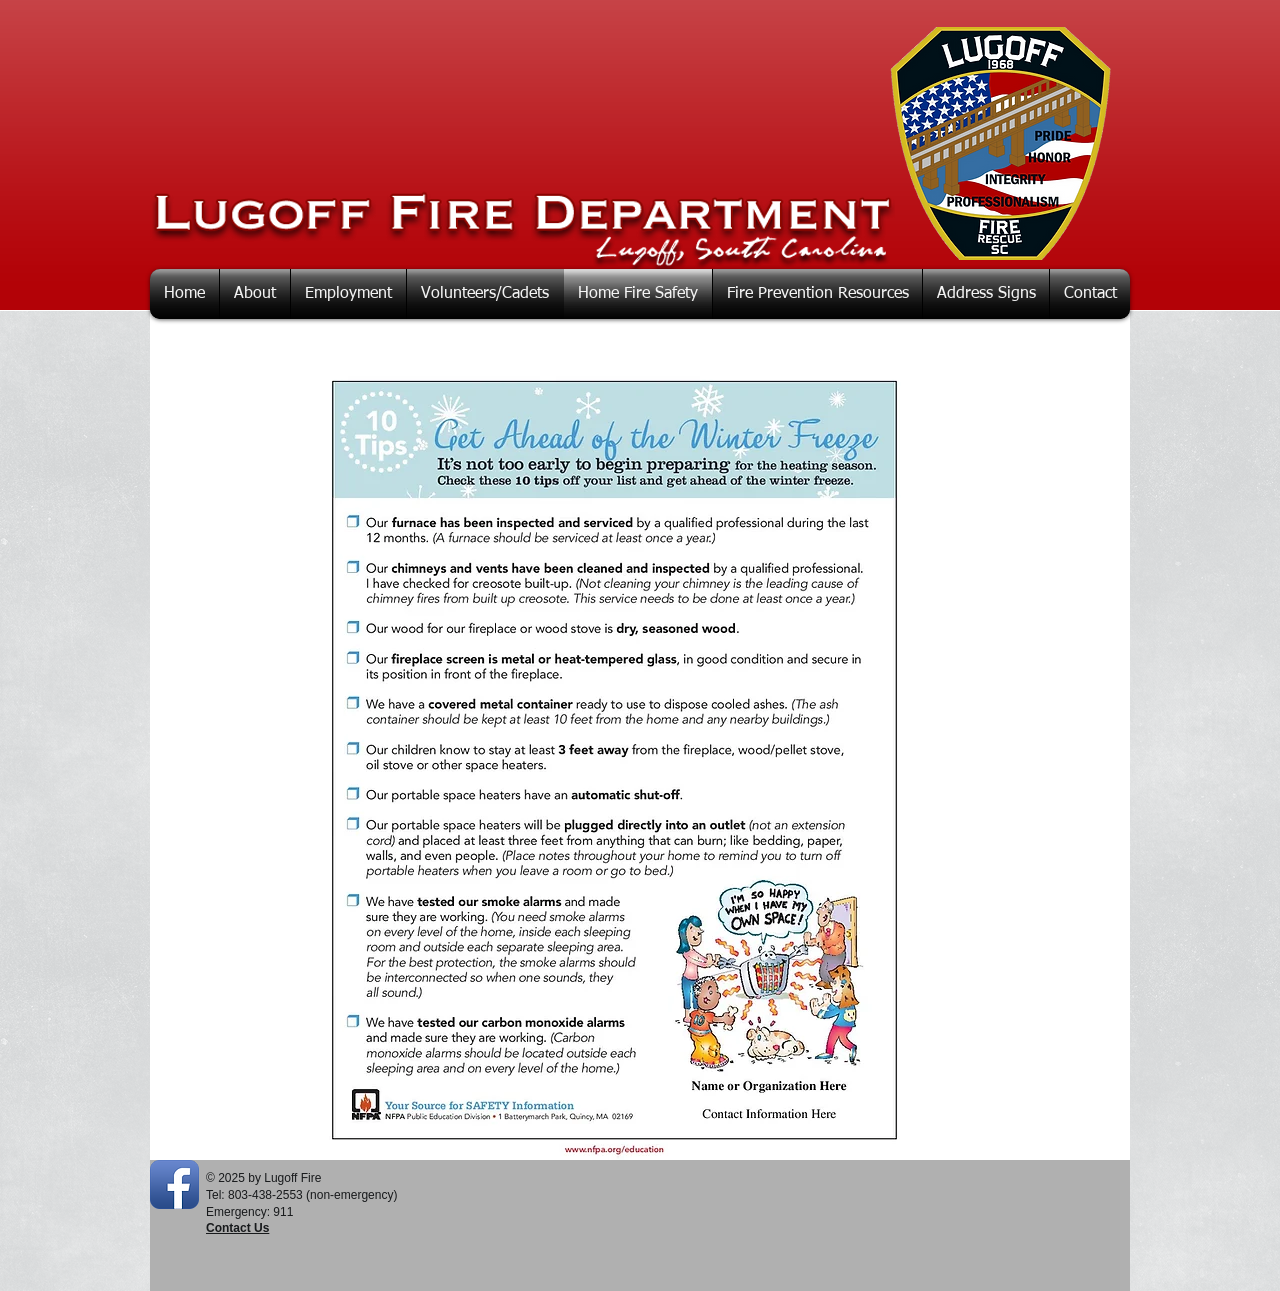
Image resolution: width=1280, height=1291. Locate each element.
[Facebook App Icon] (174, 1184)
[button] (255, 294)
